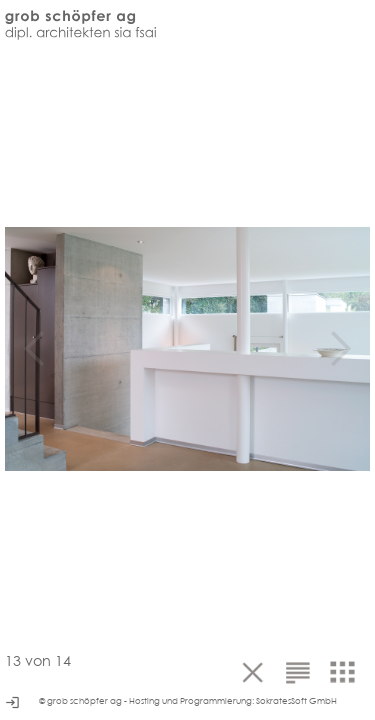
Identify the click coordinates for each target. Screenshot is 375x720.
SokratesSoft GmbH (296, 701)
